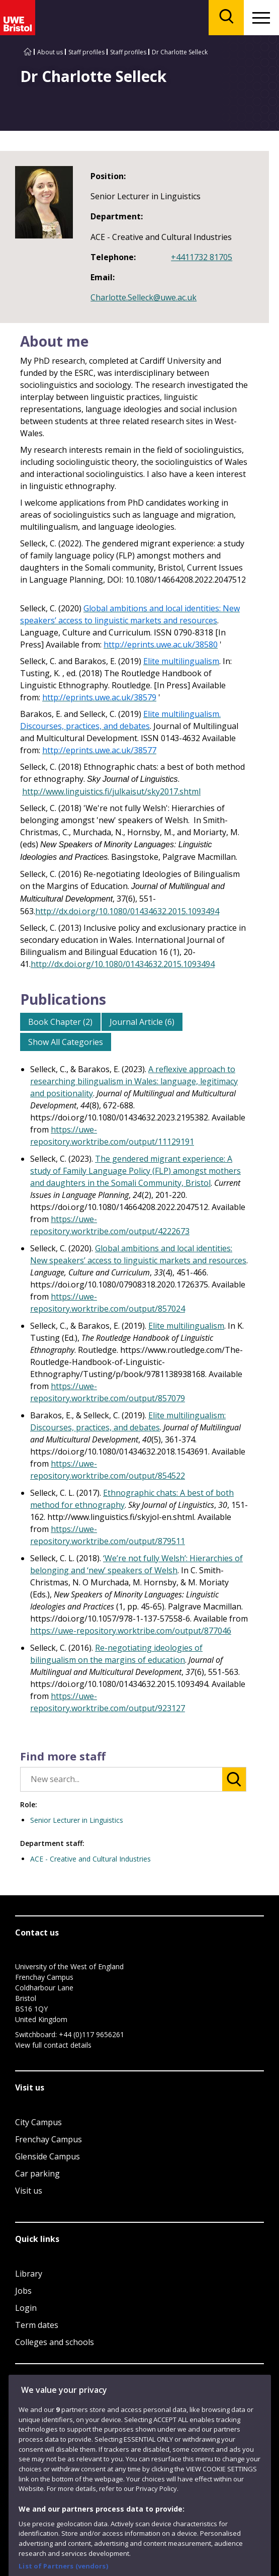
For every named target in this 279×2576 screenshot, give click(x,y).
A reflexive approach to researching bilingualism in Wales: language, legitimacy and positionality (134, 1081)
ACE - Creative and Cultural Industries (90, 1859)
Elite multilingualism (186, 1325)
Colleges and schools (54, 2342)
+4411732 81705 (201, 257)
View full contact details (53, 2045)
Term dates (36, 2324)
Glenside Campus (47, 2156)
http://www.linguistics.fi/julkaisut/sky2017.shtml (111, 791)
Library (28, 2273)
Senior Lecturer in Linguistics (76, 1820)
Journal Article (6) (142, 1021)
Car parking (37, 2173)
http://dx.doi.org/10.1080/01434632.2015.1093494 (127, 911)
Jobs (23, 2290)
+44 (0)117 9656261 (91, 2034)
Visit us (28, 2190)
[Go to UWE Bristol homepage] (28, 52)
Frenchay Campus (48, 2139)
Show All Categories (65, 1042)
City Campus (38, 2122)
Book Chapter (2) (60, 1021)
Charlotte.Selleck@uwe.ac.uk (143, 297)
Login (26, 2307)
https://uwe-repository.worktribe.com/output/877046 (130, 1630)
